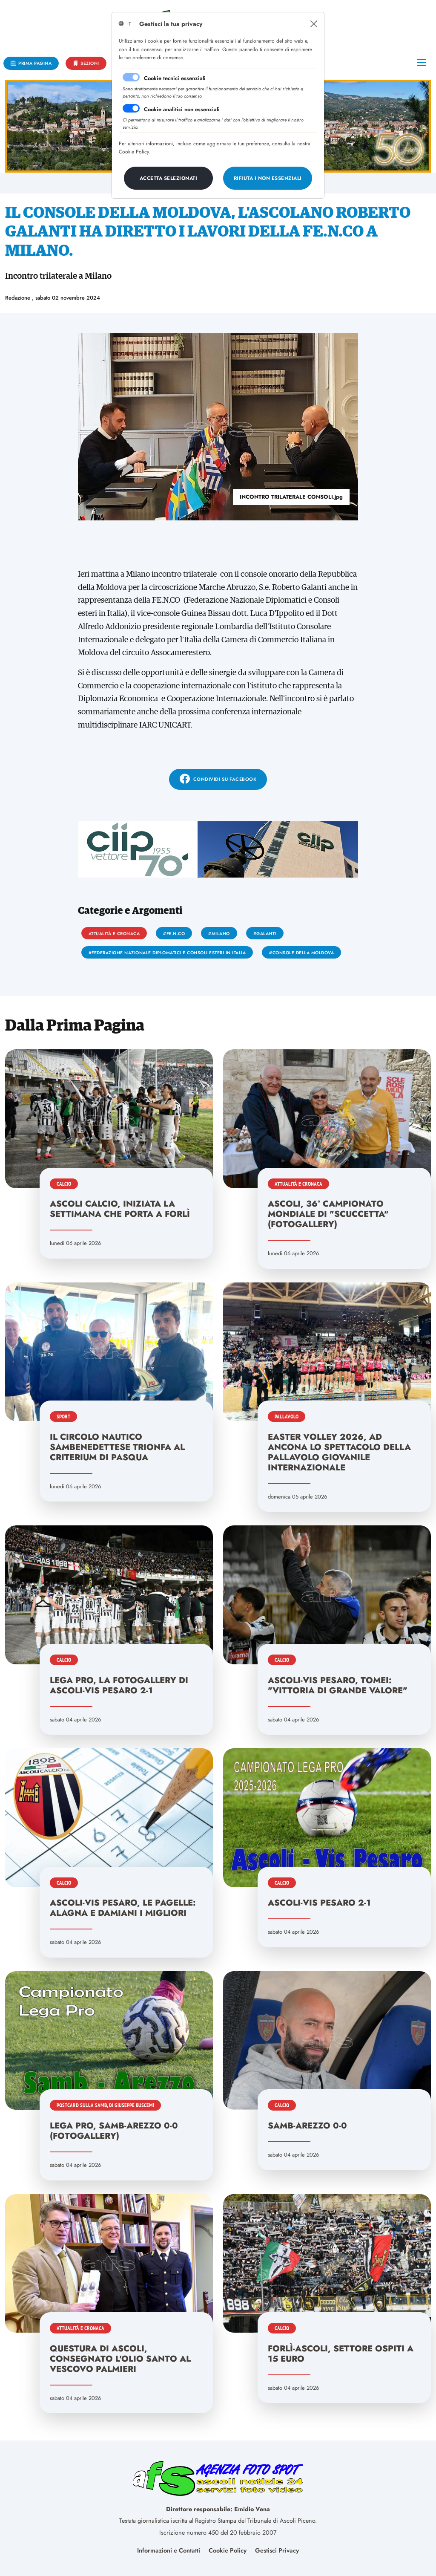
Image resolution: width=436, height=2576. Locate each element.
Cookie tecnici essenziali (175, 78)
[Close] (314, 24)
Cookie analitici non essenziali (182, 109)
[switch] (131, 108)
